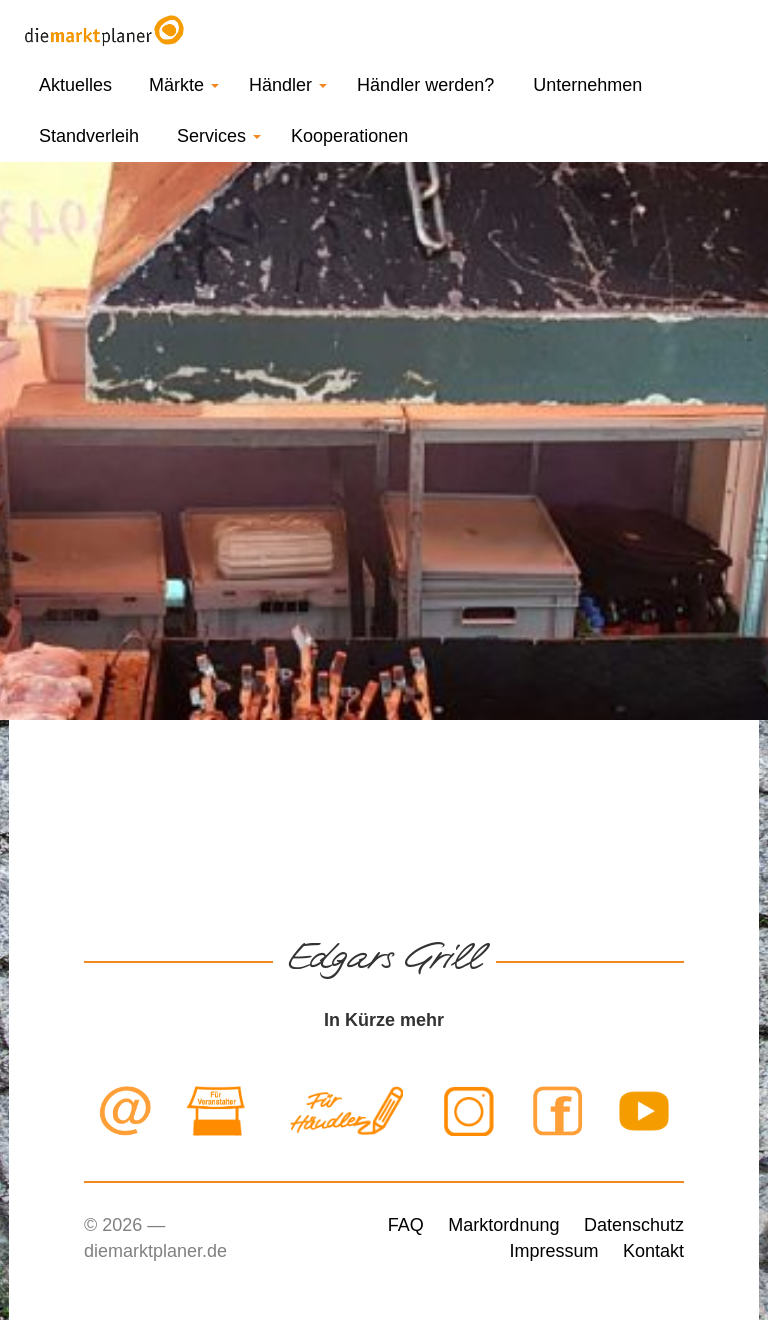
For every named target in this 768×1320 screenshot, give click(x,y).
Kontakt (653, 1251)
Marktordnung (503, 1225)
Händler (288, 85)
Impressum (553, 1251)
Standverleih (89, 136)
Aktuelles (75, 85)
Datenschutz (634, 1225)
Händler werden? (425, 85)
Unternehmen (587, 85)
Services (219, 136)
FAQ (406, 1225)
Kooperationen (349, 136)
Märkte (184, 85)
